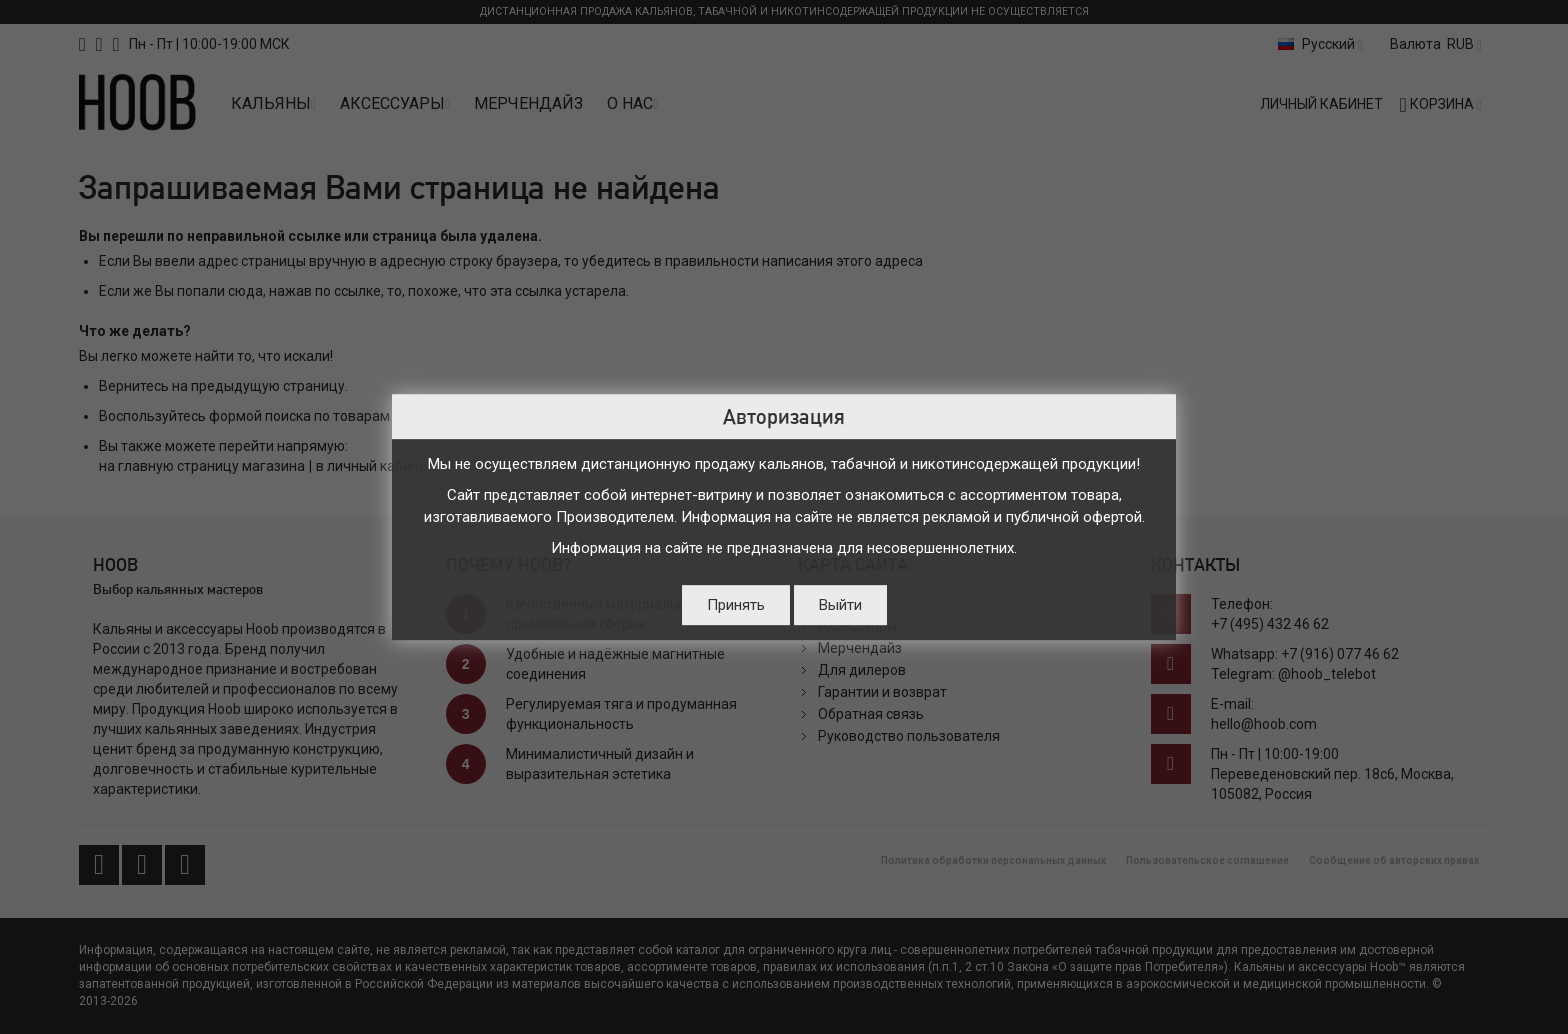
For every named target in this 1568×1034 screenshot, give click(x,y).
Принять (736, 605)
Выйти (840, 605)
